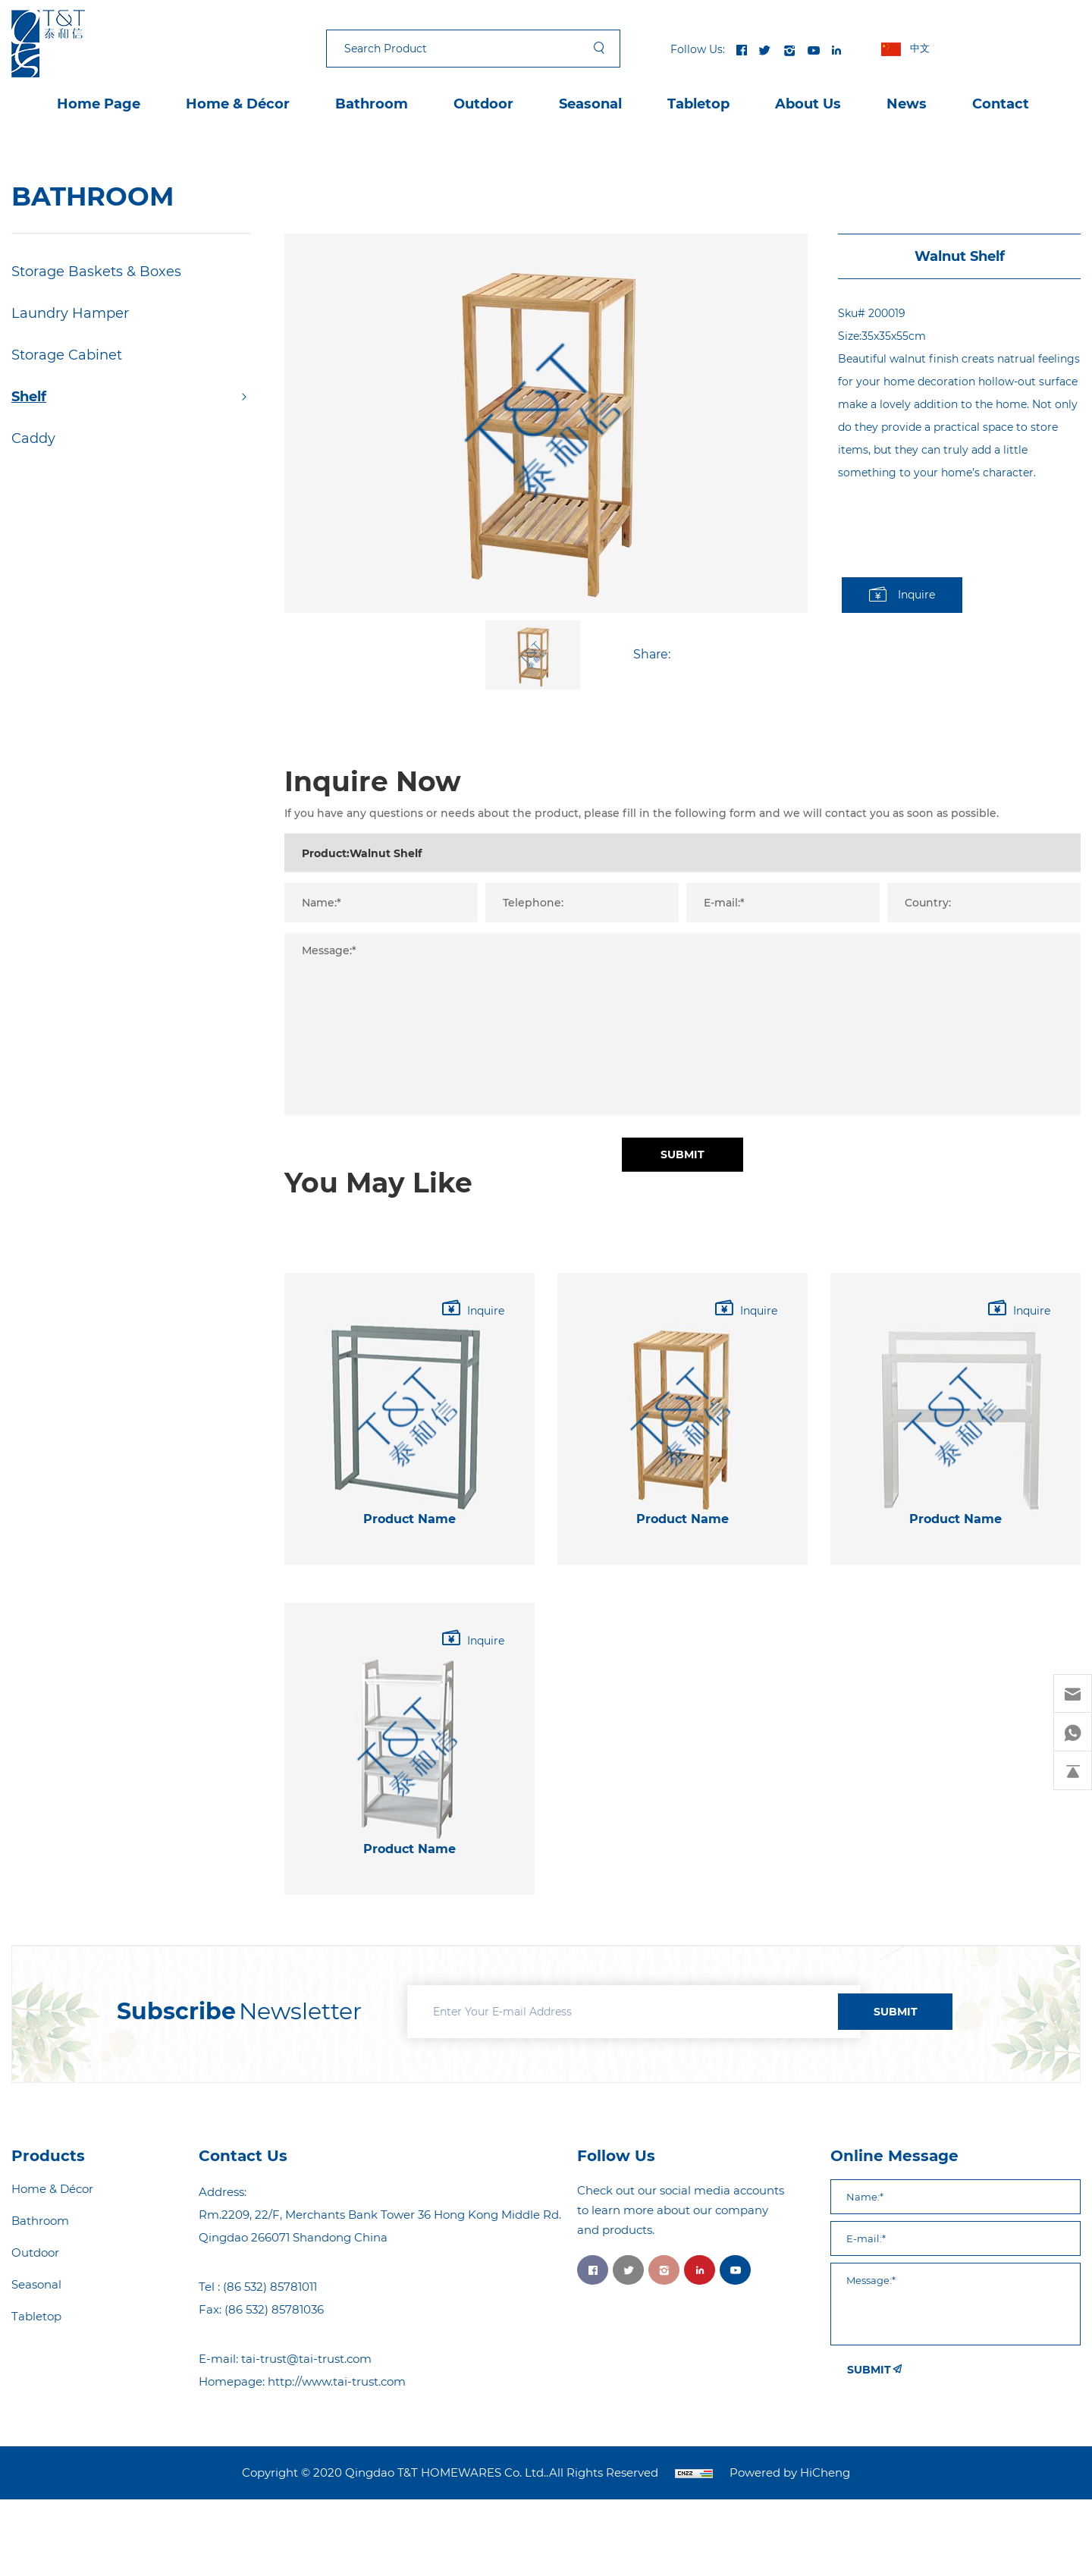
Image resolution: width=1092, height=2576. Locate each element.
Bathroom (371, 104)
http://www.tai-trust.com (337, 2381)
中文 (920, 48)
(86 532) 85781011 (270, 2286)
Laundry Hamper (70, 313)
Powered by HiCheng (790, 2473)
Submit (682, 1276)
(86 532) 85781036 (274, 2309)
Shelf (28, 396)
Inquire (916, 595)
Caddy (33, 438)
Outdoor (483, 104)
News (906, 104)
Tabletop (698, 104)
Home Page (98, 104)
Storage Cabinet (66, 355)
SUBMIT (896, 2011)
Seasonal (590, 104)
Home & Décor (238, 104)
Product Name (409, 1607)
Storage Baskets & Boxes (96, 271)
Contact (1000, 104)
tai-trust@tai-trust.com (306, 2358)
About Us (808, 104)
